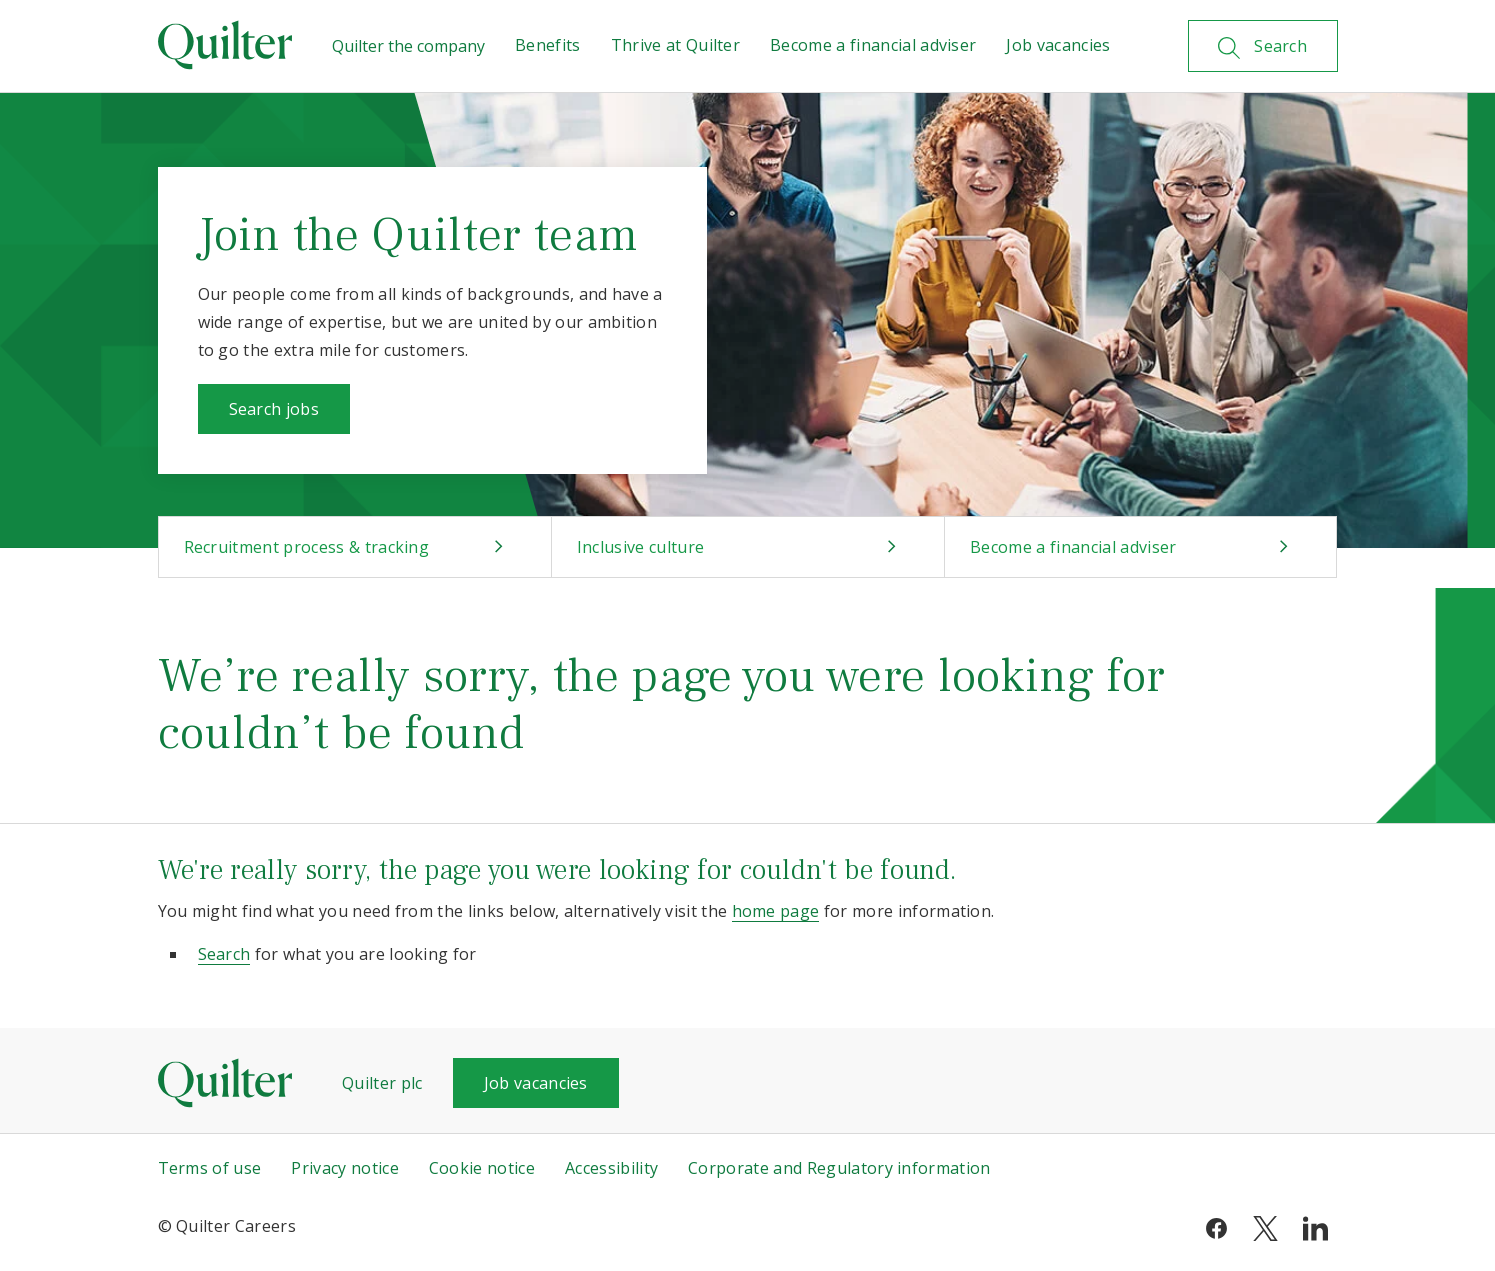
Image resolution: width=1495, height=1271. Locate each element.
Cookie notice (482, 1168)
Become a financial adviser (873, 45)
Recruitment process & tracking (307, 547)
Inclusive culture (640, 547)
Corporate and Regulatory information (839, 1168)
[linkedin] (1315, 1226)
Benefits (548, 45)
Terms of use (210, 1168)
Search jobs (274, 409)
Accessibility (611, 1168)
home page (776, 911)
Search (224, 954)
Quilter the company (408, 46)
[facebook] (1216, 1226)
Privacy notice (344, 1168)
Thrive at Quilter (675, 45)
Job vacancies (1058, 45)
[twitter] (1265, 1226)
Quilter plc (382, 1083)
